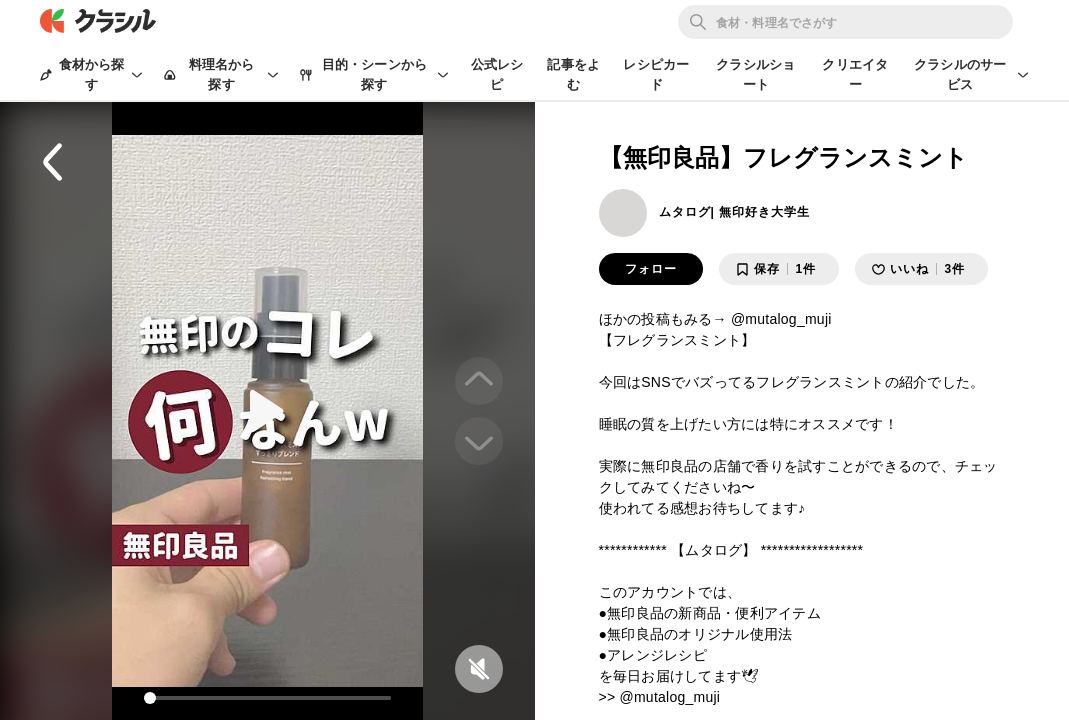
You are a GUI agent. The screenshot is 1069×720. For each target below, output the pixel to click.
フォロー (651, 269)
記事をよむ (573, 74)
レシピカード (656, 74)
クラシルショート (755, 74)
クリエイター (855, 74)
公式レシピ (497, 74)
